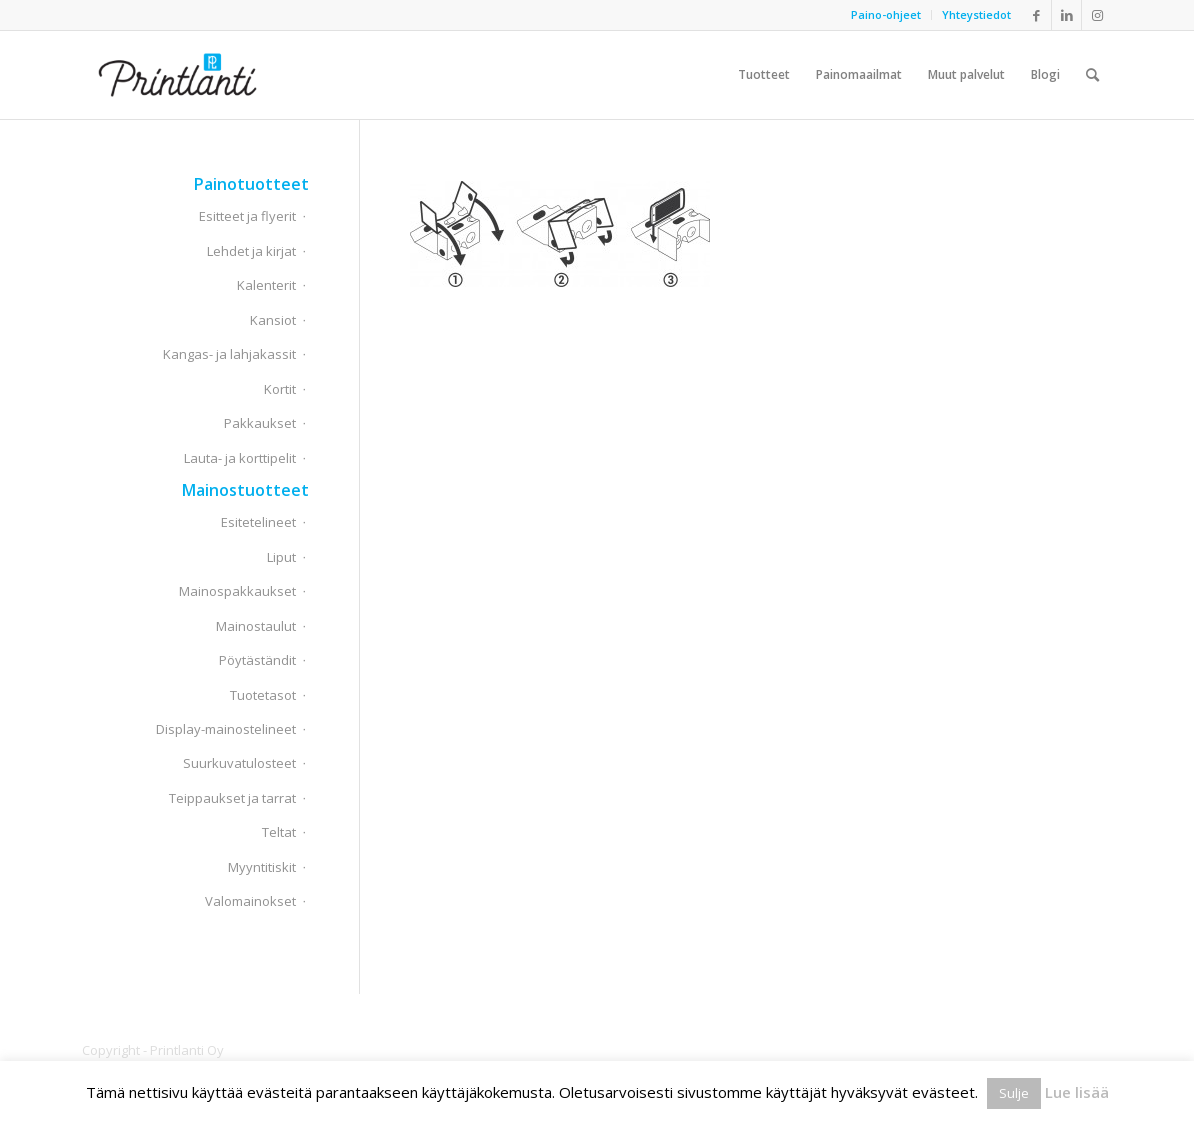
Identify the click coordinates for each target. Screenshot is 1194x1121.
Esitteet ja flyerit (247, 216)
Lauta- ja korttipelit (240, 458)
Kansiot (273, 320)
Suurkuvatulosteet (239, 763)
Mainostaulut (256, 626)
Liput (281, 557)
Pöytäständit (257, 660)
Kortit (280, 389)
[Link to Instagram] (1097, 15)
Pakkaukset (260, 423)
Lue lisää (1077, 1092)
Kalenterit (266, 285)
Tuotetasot (263, 695)
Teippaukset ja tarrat (232, 798)
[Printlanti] (177, 75)
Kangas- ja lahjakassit (229, 354)
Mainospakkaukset (237, 591)
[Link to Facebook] (1036, 15)
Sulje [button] (1014, 1093)
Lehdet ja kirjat (251, 251)
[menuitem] (886, 15)
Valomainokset (250, 901)
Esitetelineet (258, 522)
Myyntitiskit (262, 867)
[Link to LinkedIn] (1066, 15)
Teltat (279, 832)
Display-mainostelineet (226, 729)
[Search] (1092, 75)
